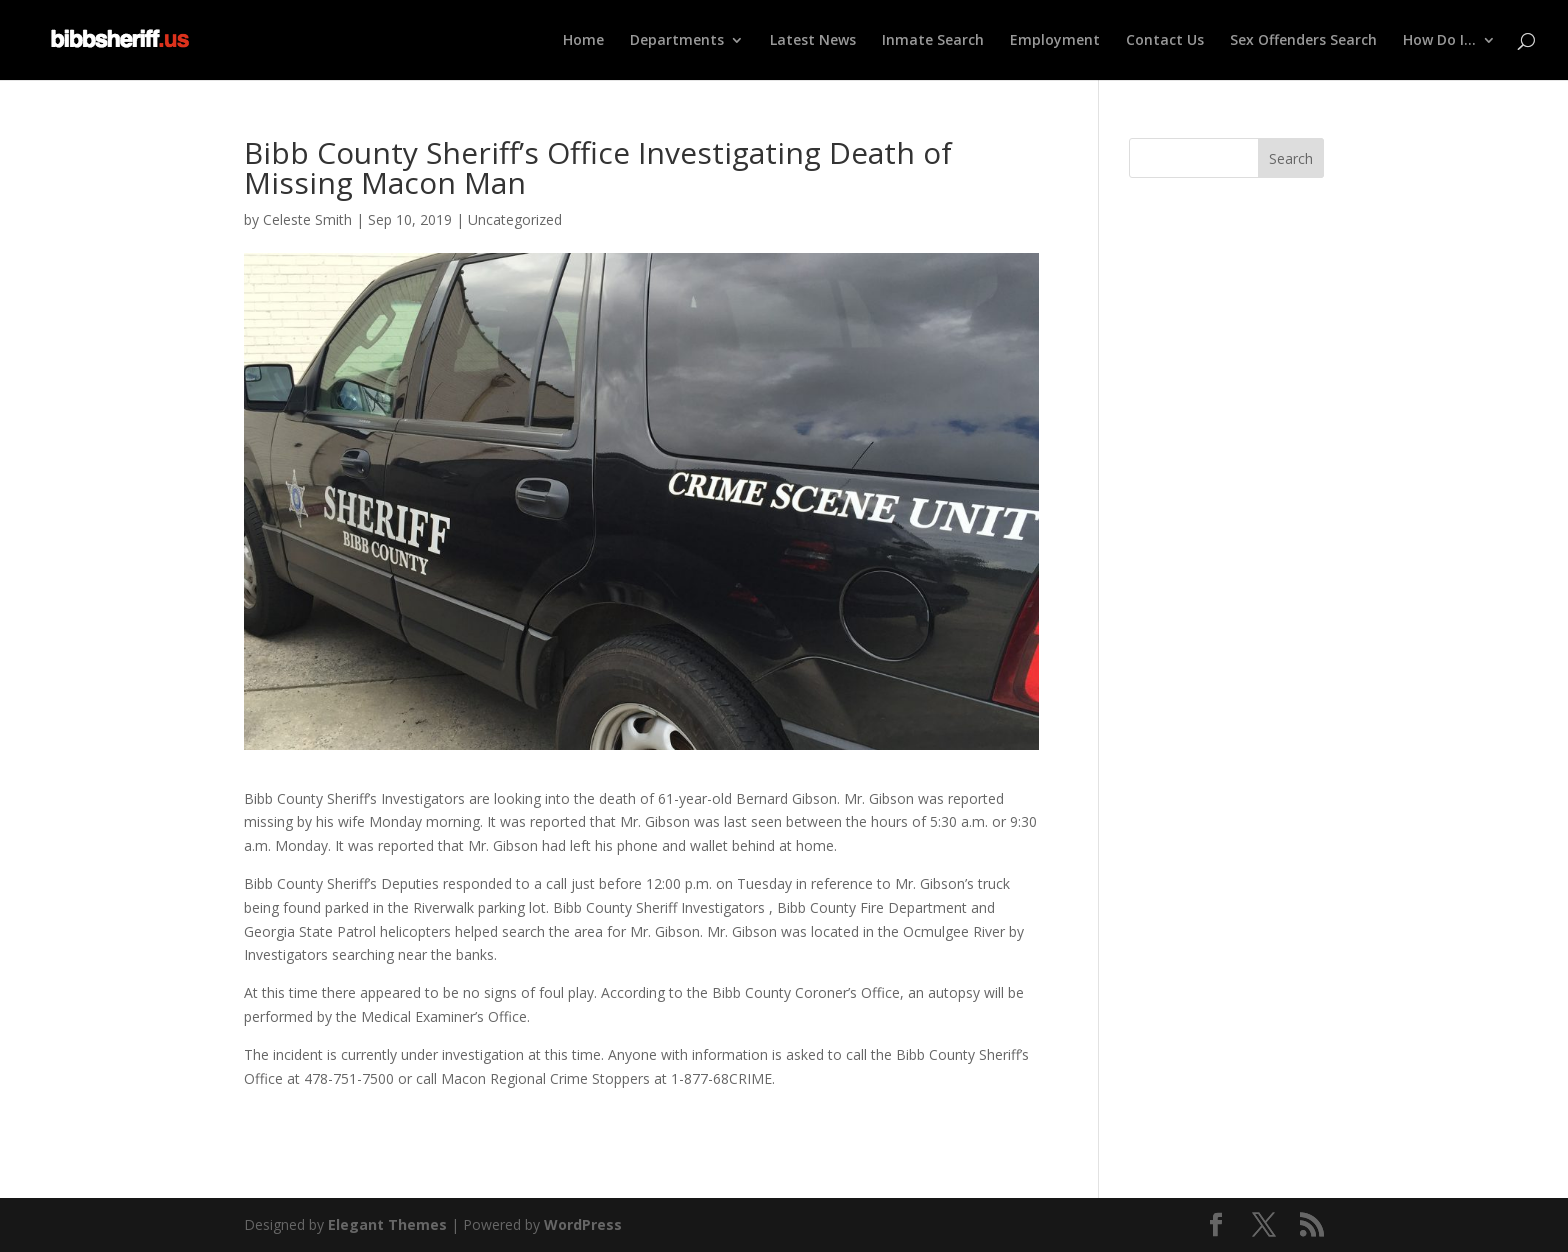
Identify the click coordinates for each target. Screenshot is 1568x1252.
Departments (677, 41)
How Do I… (1439, 41)
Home (583, 41)
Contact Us (1165, 41)
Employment (1055, 41)
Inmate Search (933, 41)
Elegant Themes (387, 1224)
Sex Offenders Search (1303, 41)
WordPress (583, 1224)
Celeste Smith (307, 219)
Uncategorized (515, 219)
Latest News (813, 41)
